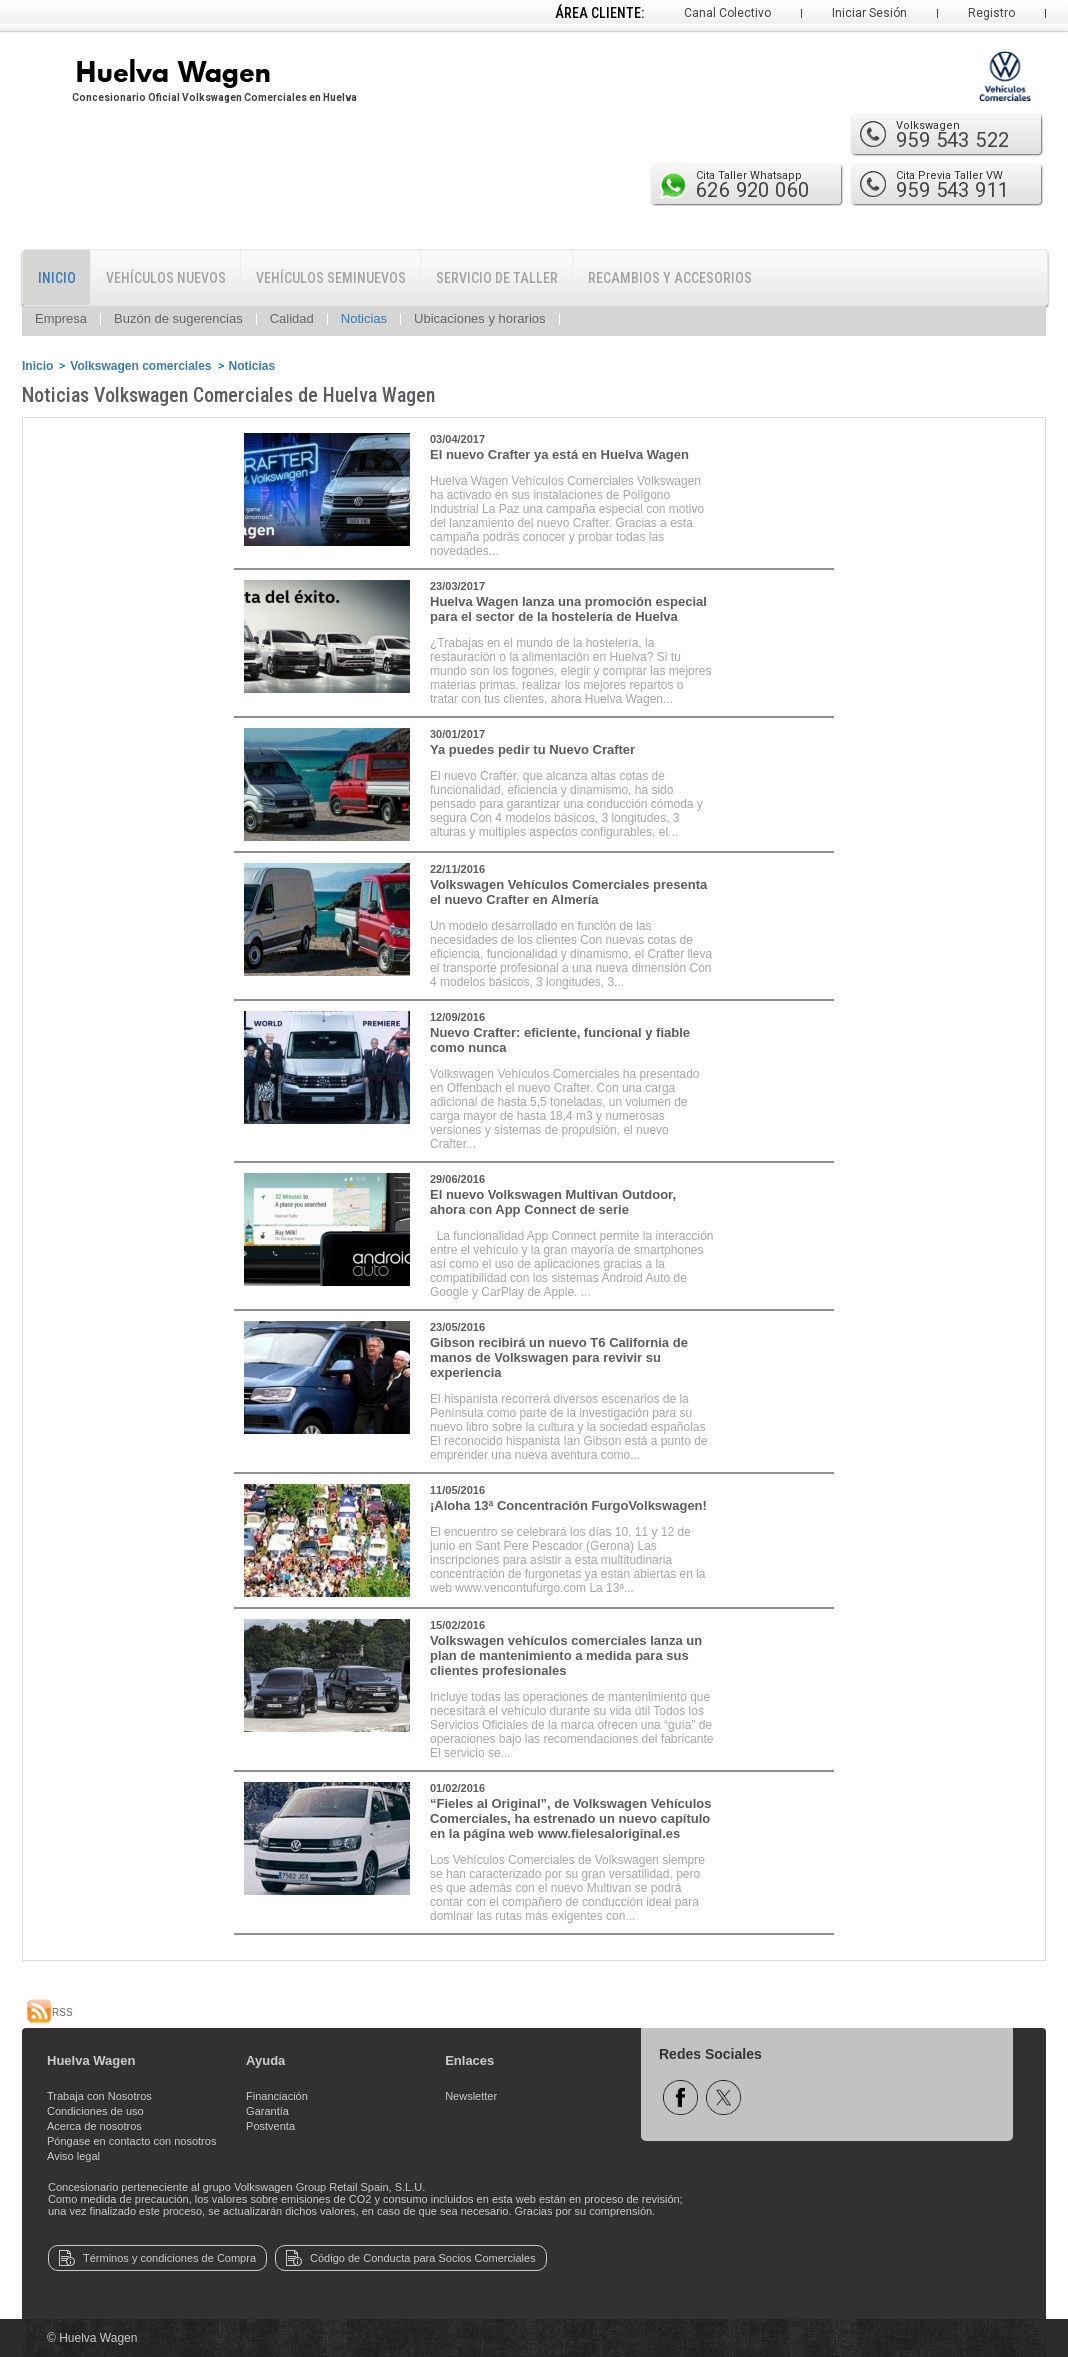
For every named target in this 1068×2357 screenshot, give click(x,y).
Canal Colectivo (727, 13)
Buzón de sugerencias (178, 318)
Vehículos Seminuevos (331, 278)
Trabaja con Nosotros (99, 2096)
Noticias (364, 318)
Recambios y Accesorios (670, 278)
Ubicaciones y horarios (480, 318)
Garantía (267, 2111)
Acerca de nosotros (94, 2126)
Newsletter (471, 2096)
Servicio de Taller (497, 278)
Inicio (57, 278)
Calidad (292, 318)
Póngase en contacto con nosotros (131, 2141)
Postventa (270, 2126)
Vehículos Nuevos (166, 278)
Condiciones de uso (95, 2111)
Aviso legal (73, 2156)
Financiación (277, 2096)
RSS (50, 2012)
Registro (991, 13)
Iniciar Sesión (869, 13)
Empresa (61, 318)
